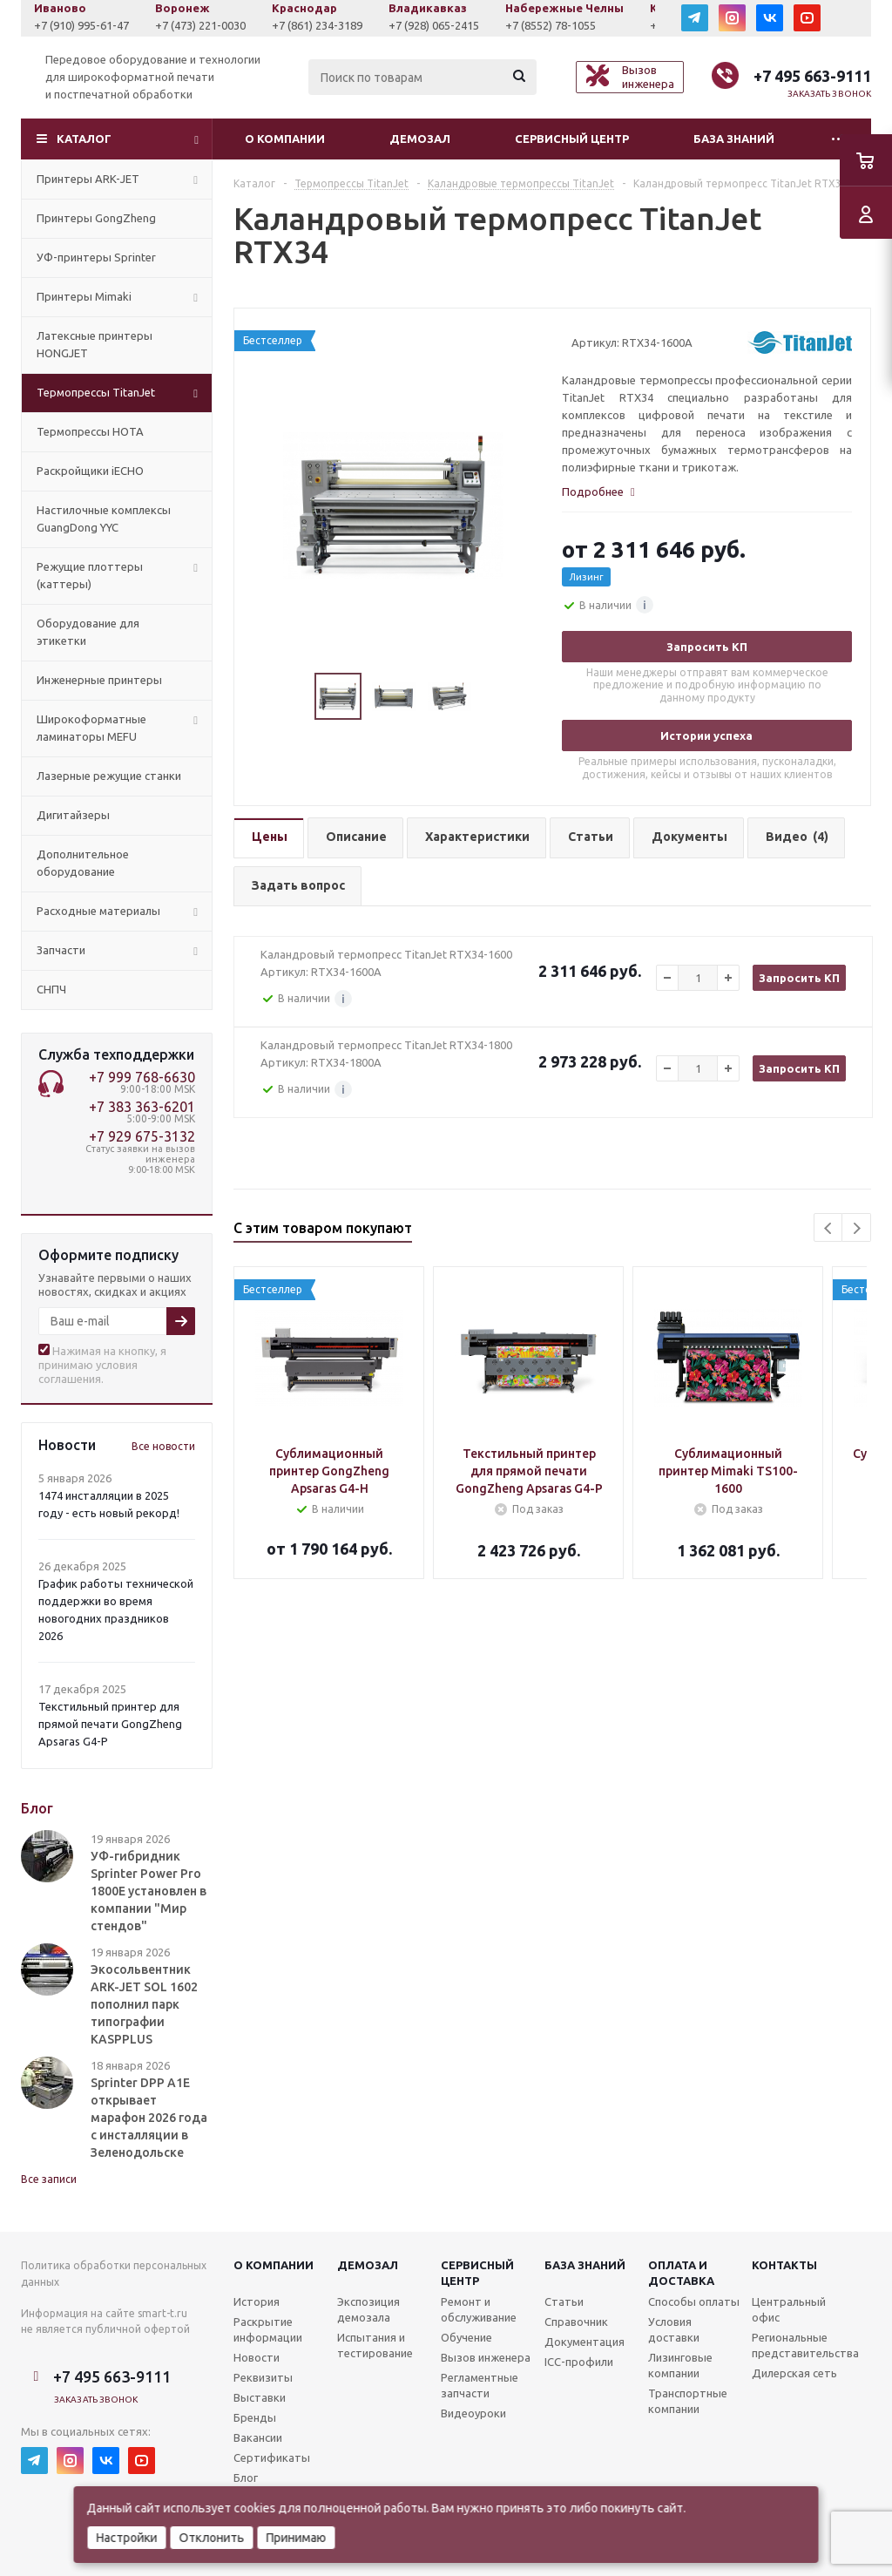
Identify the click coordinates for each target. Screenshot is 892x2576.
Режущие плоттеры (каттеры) (90, 575)
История (256, 2301)
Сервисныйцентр (477, 2273)
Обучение (466, 2337)
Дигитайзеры (73, 815)
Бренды (254, 2417)
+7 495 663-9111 (812, 76)
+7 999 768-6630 (142, 1077)
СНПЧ (51, 989)
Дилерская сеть (794, 2373)
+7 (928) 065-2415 (453, 25)
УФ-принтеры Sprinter (96, 257)
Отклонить (212, 2538)
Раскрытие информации (267, 2329)
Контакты (784, 2265)
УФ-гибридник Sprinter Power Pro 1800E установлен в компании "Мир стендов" (148, 1891)
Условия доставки (673, 2329)
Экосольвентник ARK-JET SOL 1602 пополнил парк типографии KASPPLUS (144, 2004)
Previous (828, 1228)
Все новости (163, 1446)
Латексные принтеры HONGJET (94, 344)
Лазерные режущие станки (109, 775)
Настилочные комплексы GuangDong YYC (104, 518)
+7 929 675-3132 (142, 1136)
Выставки (259, 2397)
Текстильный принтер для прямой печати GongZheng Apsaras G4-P (110, 1723)
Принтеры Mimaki (84, 296)
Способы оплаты (694, 2301)
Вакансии (257, 2437)
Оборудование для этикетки (88, 632)
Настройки (127, 2538)
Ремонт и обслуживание (479, 2309)
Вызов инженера (485, 2357)
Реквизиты (263, 2377)
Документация (584, 2341)
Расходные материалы (98, 911)
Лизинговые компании (680, 2365)
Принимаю (297, 2538)
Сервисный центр (572, 138)
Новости (256, 2357)
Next (856, 1228)
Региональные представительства (805, 2345)
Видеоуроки (473, 2413)
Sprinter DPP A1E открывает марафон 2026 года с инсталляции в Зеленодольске (149, 2117)
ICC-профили (578, 2362)
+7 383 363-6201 (142, 1107)
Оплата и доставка (681, 2273)
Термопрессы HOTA (90, 431)
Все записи (49, 2179)
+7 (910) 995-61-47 (100, 25)
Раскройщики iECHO (90, 470)
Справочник (576, 2321)
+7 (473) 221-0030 (219, 25)
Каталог (84, 138)
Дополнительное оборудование (83, 863)
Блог (245, 2477)
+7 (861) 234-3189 (336, 25)
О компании (285, 138)
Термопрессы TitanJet (96, 392)
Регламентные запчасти (479, 2385)
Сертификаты (271, 2457)
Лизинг (586, 577)
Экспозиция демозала (368, 2309)
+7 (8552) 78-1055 (569, 25)
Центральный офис (789, 2309)
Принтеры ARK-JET (88, 179)
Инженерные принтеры (99, 680)
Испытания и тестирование (375, 2345)
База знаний (733, 138)
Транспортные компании (687, 2401)
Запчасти (61, 950)
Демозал (419, 138)
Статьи (564, 2301)
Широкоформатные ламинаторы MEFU (91, 727)
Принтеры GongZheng (96, 218)
